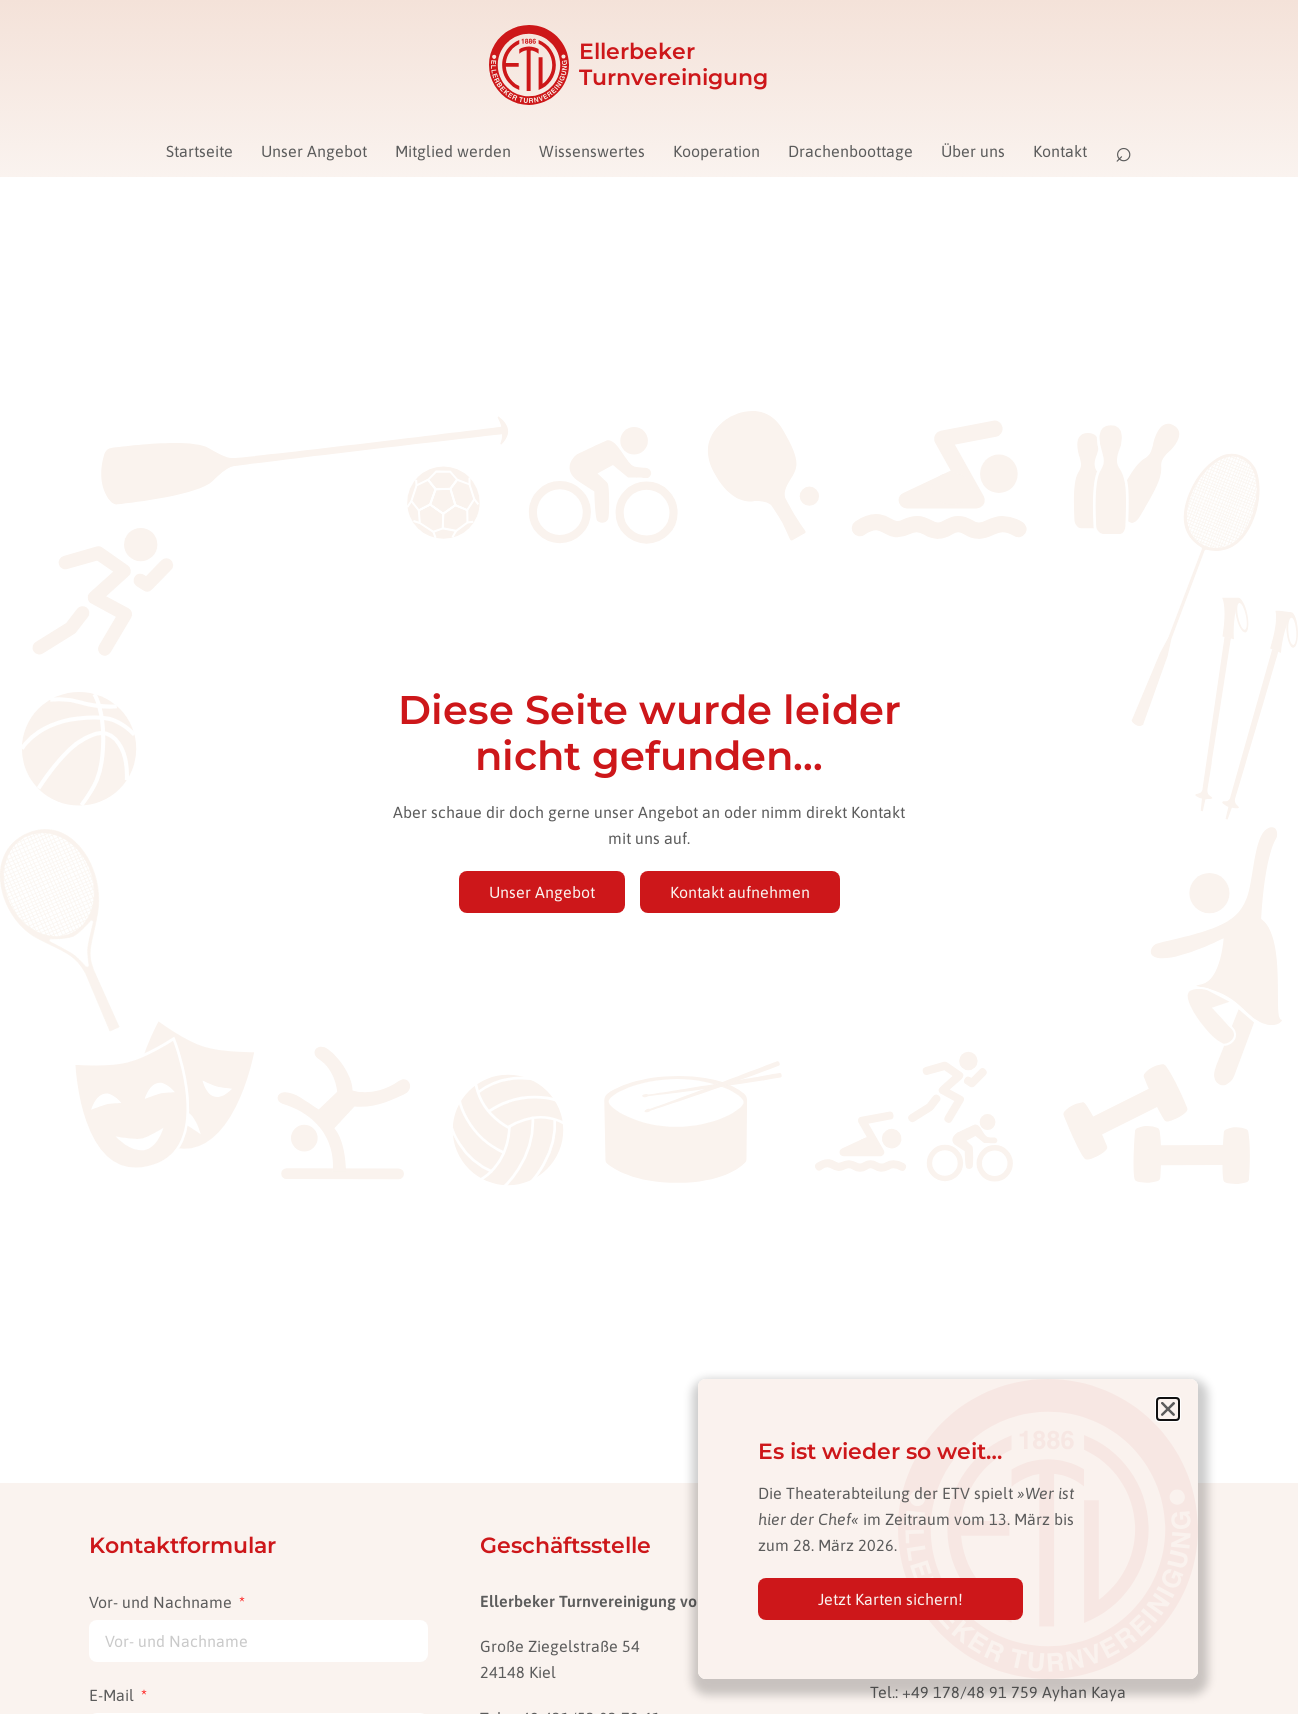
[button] (1168, 1409)
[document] (649, 857)
